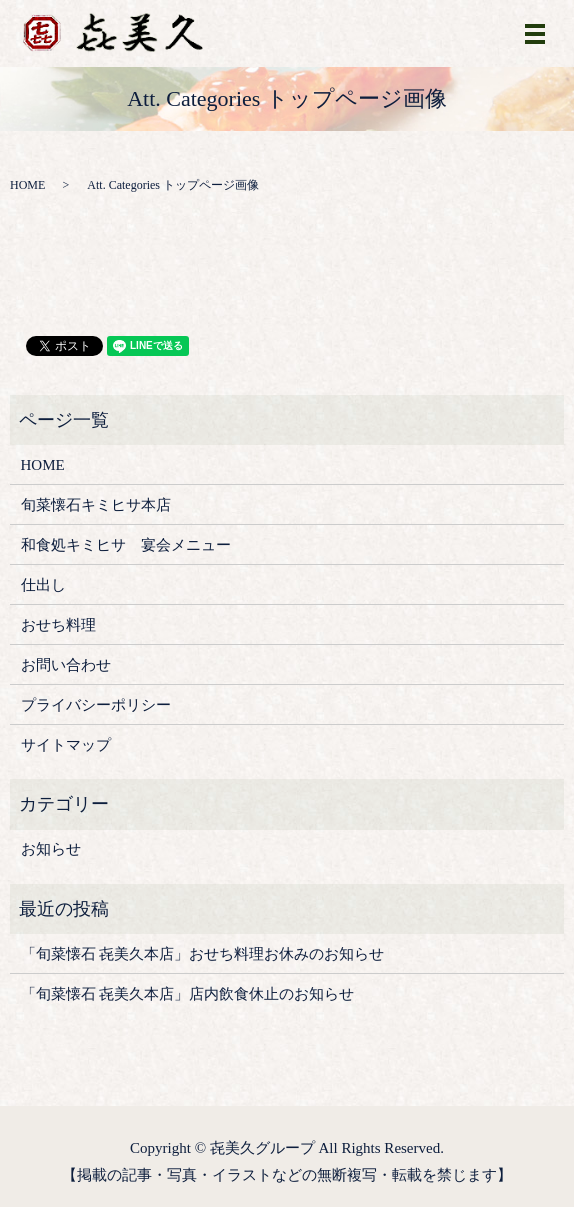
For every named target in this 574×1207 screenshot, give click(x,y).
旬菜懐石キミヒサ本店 (96, 505)
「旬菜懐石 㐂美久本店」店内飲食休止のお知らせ (188, 994)
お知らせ (51, 849)
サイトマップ (66, 745)
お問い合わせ (66, 665)
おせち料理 (58, 625)
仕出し (43, 585)
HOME (27, 185)
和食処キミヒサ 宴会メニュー (126, 545)
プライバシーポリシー (96, 705)
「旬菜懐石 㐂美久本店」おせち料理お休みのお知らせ (203, 954)
